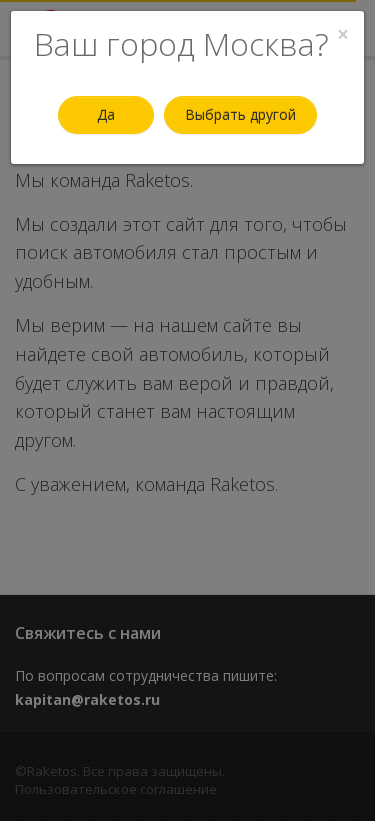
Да (106, 114)
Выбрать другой (240, 114)
